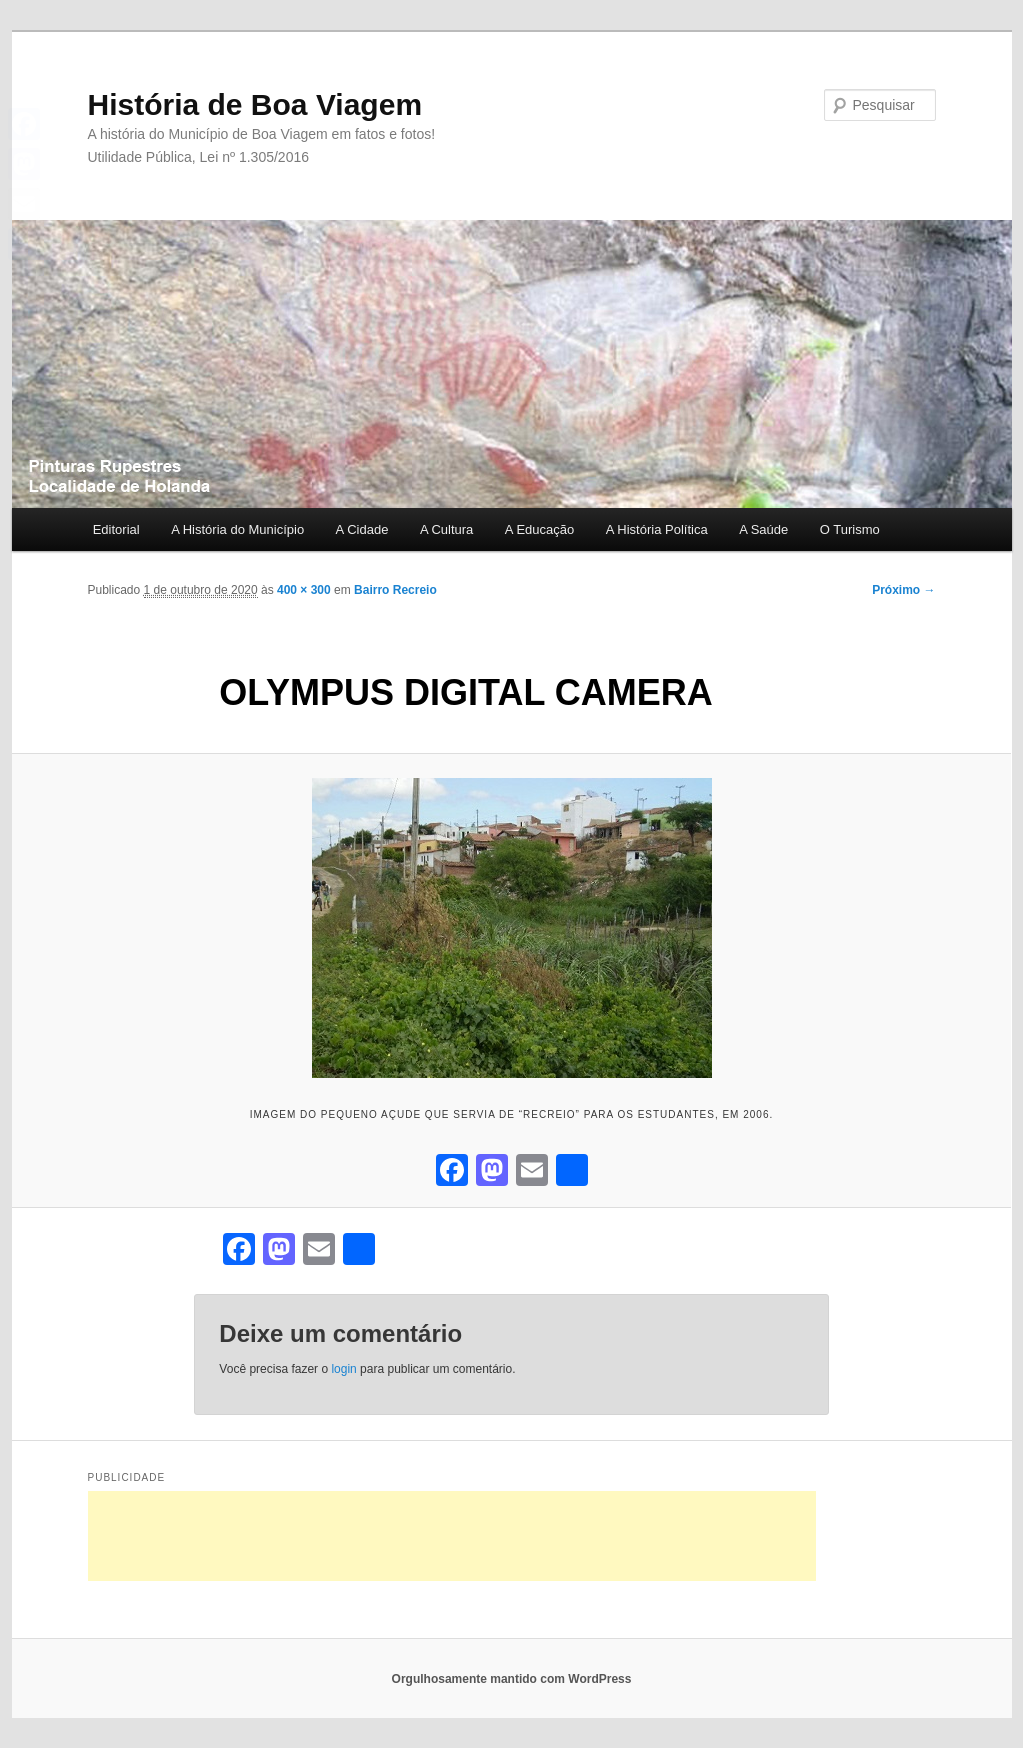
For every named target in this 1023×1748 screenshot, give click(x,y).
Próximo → (903, 590)
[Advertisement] (452, 1536)
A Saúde (763, 529)
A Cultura (446, 529)
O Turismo (850, 529)
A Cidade (362, 529)
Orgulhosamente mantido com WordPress (512, 1679)
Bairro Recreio (395, 590)
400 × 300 (304, 590)
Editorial (116, 529)
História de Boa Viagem (255, 104)
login (343, 1369)
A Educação (539, 529)
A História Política (657, 529)
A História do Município (237, 529)
